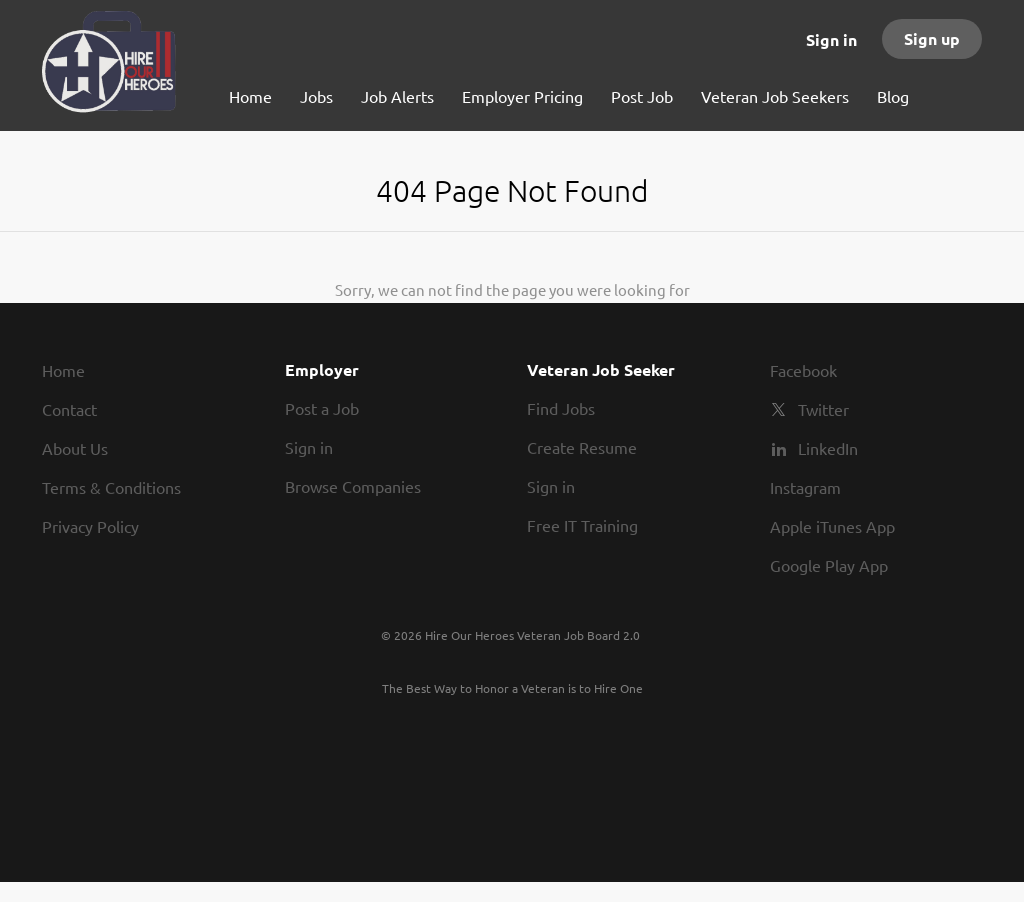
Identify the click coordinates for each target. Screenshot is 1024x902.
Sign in (831, 39)
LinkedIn (828, 448)
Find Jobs (561, 408)
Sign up (932, 38)
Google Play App (829, 565)
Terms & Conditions (111, 487)
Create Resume (582, 447)
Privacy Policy (90, 526)
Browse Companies (353, 486)
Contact (69, 409)
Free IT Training (582, 525)
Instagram (805, 487)
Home (63, 370)
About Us (75, 448)
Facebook (803, 370)
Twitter (823, 409)
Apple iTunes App (832, 526)
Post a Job (322, 408)
